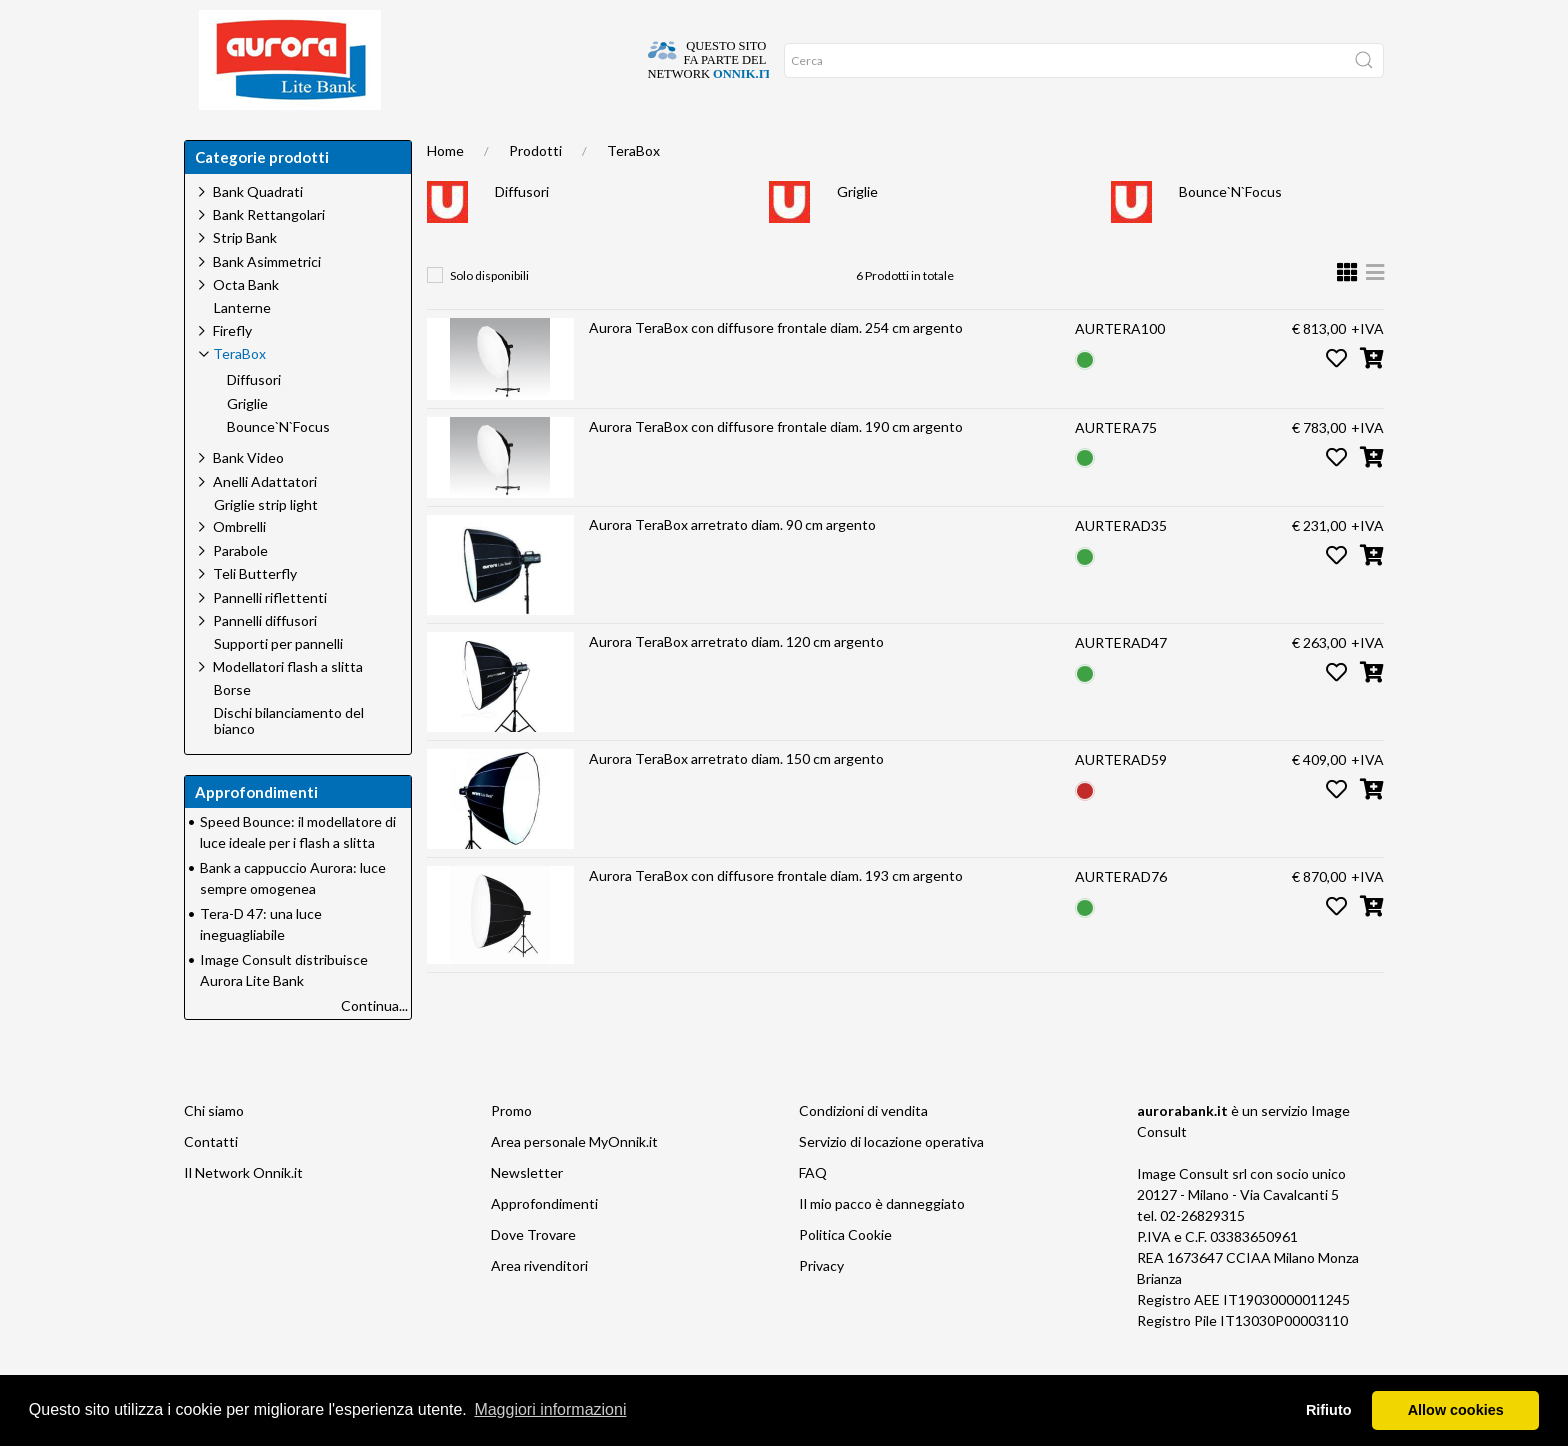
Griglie (857, 231)
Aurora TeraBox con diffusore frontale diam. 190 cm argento (776, 466)
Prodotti (535, 190)
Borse (232, 730)
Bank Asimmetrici (267, 301)
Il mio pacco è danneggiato (882, 1243)
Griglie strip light (266, 545)
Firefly (232, 370)
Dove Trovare (533, 1274)
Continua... (374, 1045)
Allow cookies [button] (1456, 1410)
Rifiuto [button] (1329, 1410)
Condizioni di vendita (863, 1150)
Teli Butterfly (255, 613)
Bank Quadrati (258, 231)
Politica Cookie (845, 1274)
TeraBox (633, 190)
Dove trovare (307, 140)
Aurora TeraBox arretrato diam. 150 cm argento (736, 798)
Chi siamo (411, 140)
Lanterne (242, 348)
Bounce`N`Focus (1230, 231)
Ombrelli (239, 566)
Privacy (821, 1305)
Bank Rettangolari (269, 254)
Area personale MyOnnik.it (574, 1181)
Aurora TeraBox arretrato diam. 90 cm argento (732, 564)
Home (216, 140)
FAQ (813, 1212)
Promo (511, 1150)
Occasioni (644, 140)
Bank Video (248, 497)
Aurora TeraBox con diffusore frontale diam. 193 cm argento (776, 915)
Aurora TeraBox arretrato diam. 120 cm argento (736, 681)
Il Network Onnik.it (243, 1212)
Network (736, 140)
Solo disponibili (489, 315)
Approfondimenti (528, 140)
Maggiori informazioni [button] (550, 1409)
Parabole (240, 590)
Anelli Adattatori (265, 521)
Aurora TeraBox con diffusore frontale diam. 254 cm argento (776, 367)
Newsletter (527, 1212)
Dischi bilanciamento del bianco (289, 761)
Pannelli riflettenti (270, 637)
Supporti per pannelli (278, 684)
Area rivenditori (539, 1305)
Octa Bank (246, 324)
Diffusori (522, 231)
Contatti (211, 1181)
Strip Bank (245, 277)
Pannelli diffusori (265, 660)
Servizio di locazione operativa (891, 1181)
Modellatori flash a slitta (288, 706)
